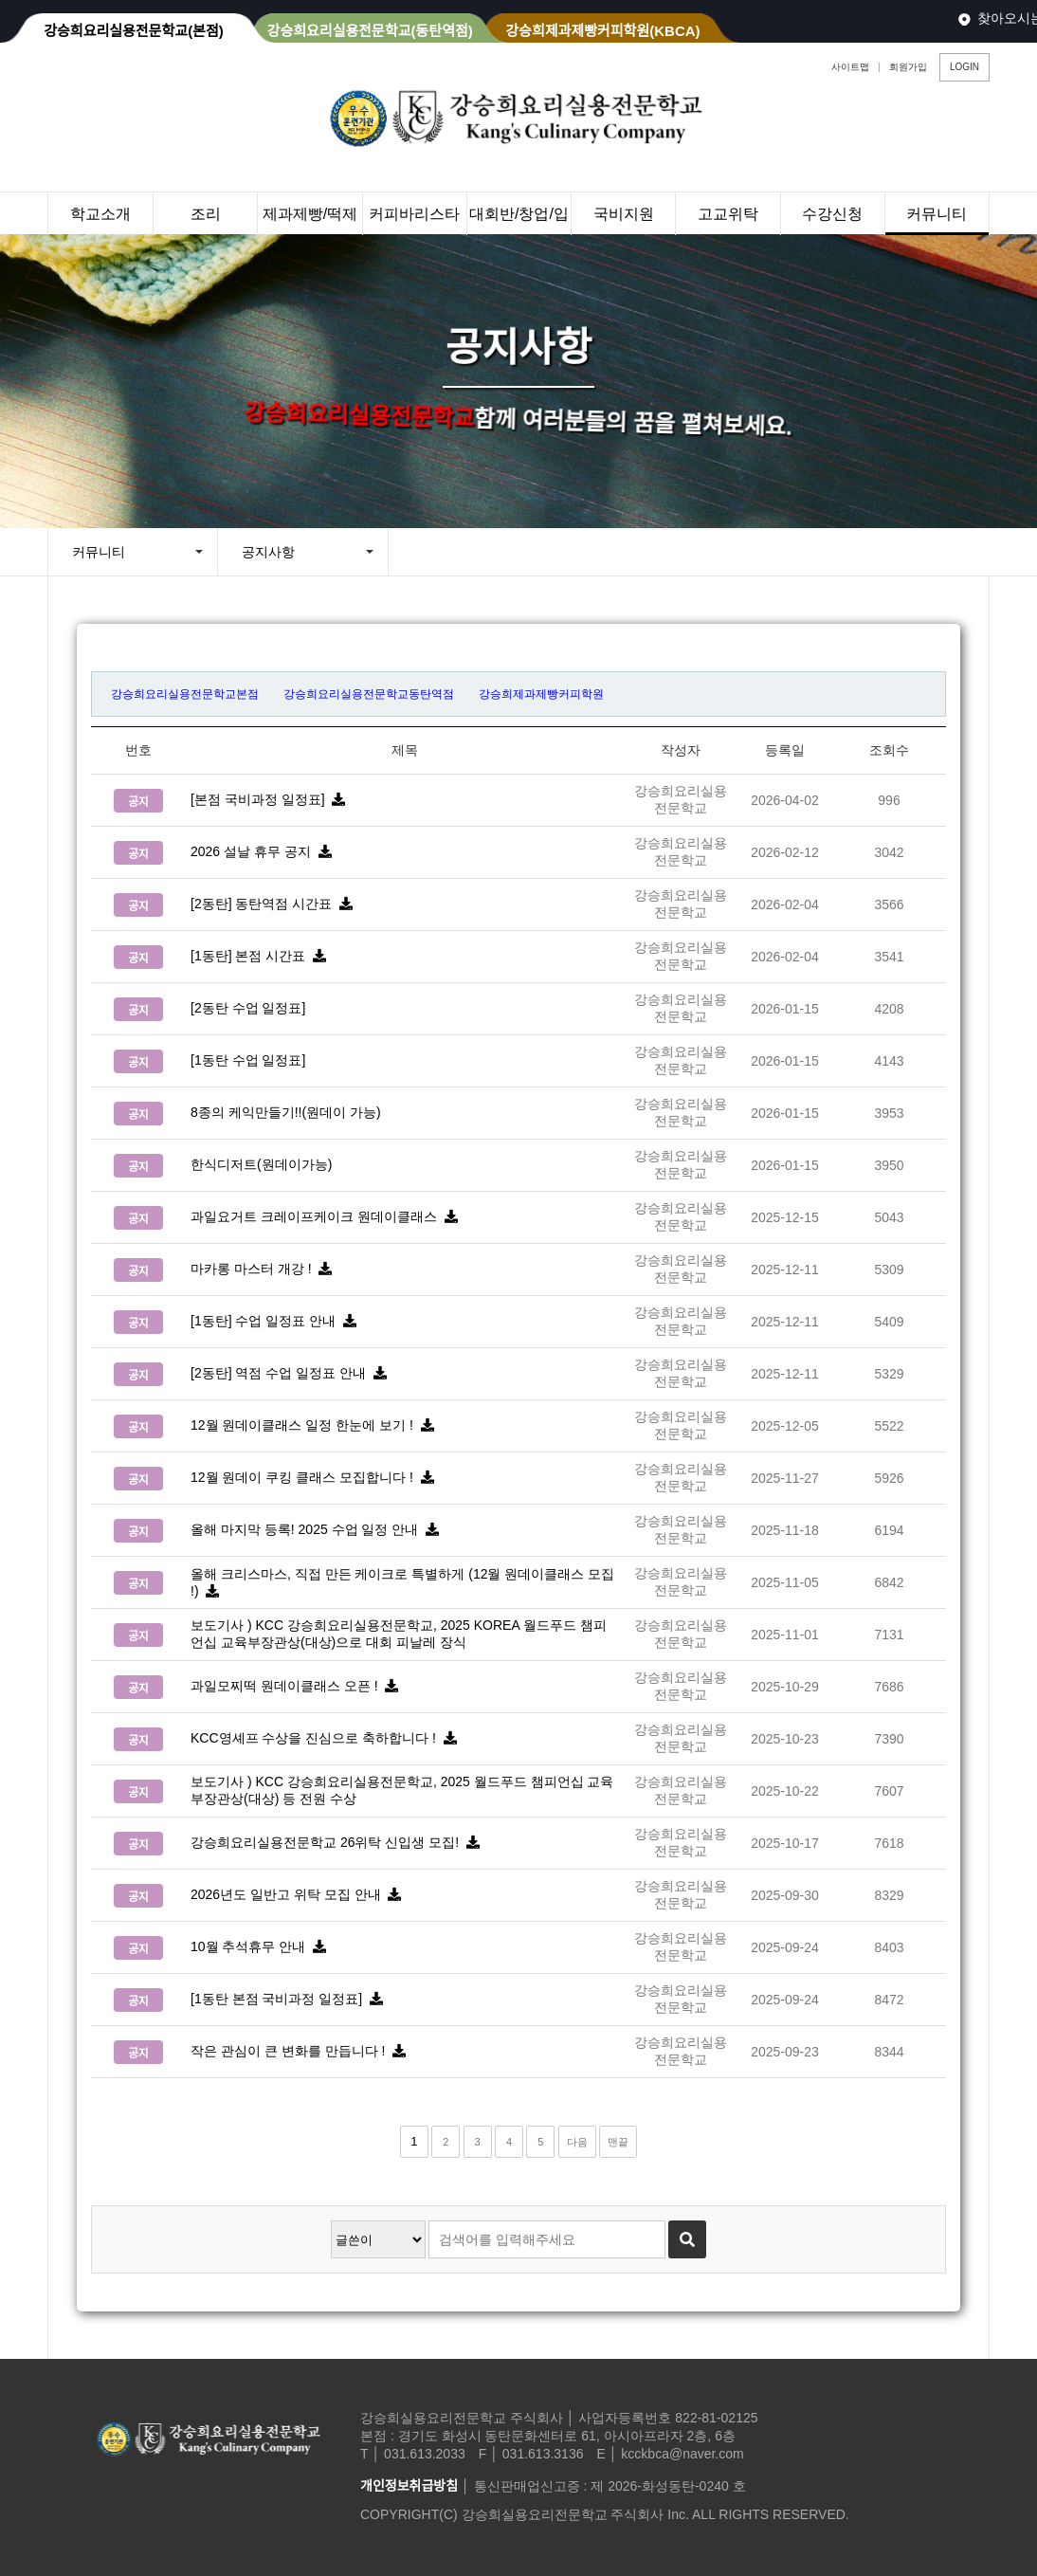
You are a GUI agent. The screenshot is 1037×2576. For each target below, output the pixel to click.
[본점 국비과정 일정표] (272, 799)
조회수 (889, 750)
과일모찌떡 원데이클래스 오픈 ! (298, 1685)
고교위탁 (728, 214)
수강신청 (832, 214)
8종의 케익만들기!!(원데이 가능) (293, 1112)
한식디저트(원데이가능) (269, 1164)
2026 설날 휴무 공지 (264, 851)
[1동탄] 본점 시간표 (262, 955)
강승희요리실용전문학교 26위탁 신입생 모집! (339, 1842)
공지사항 (268, 551)
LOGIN (964, 67)
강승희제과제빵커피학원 (541, 694)
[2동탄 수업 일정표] (255, 1007)
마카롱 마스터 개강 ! (265, 1268)
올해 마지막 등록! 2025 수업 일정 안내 (318, 1529)
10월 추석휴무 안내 (262, 1946)
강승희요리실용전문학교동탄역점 (368, 694)
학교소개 (100, 214)
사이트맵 (850, 67)
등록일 (785, 750)
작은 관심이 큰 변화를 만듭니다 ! (302, 2050)
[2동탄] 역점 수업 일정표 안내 (292, 1372)
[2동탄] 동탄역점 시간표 (275, 903)
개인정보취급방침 (409, 2486)
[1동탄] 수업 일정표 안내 (277, 1320)
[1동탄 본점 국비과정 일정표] (291, 1998)
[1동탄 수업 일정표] (255, 1060)
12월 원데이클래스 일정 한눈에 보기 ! (316, 1425)
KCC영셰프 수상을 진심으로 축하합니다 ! (327, 1737)
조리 (206, 214)
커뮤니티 (936, 214)
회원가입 (908, 67)
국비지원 (623, 214)
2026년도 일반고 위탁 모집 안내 (300, 1894)
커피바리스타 (414, 214)
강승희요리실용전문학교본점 (185, 694)
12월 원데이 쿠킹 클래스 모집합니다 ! (316, 1477)
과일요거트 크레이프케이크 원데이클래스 (327, 1216)
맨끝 (618, 2141)
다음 (577, 2141)
